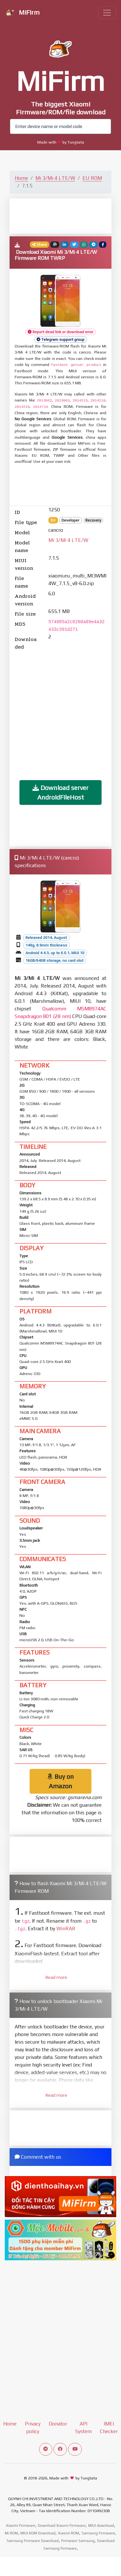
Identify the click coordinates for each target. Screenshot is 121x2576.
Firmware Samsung (78, 2541)
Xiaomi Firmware (20, 2525)
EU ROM (92, 178)
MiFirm (22, 13)
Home (21, 178)
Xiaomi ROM (68, 2533)
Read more (56, 1977)
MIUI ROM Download (37, 2533)
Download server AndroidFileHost (60, 792)
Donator (58, 2424)
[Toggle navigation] (107, 12)
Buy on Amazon (60, 1781)
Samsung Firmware (98, 2533)
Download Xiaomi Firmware (62, 2525)
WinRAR (65, 1928)
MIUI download (101, 2525)
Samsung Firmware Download (33, 2541)
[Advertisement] (66, 216)
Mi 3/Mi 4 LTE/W (55, 178)
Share (39, 244)
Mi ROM (11, 2533)
